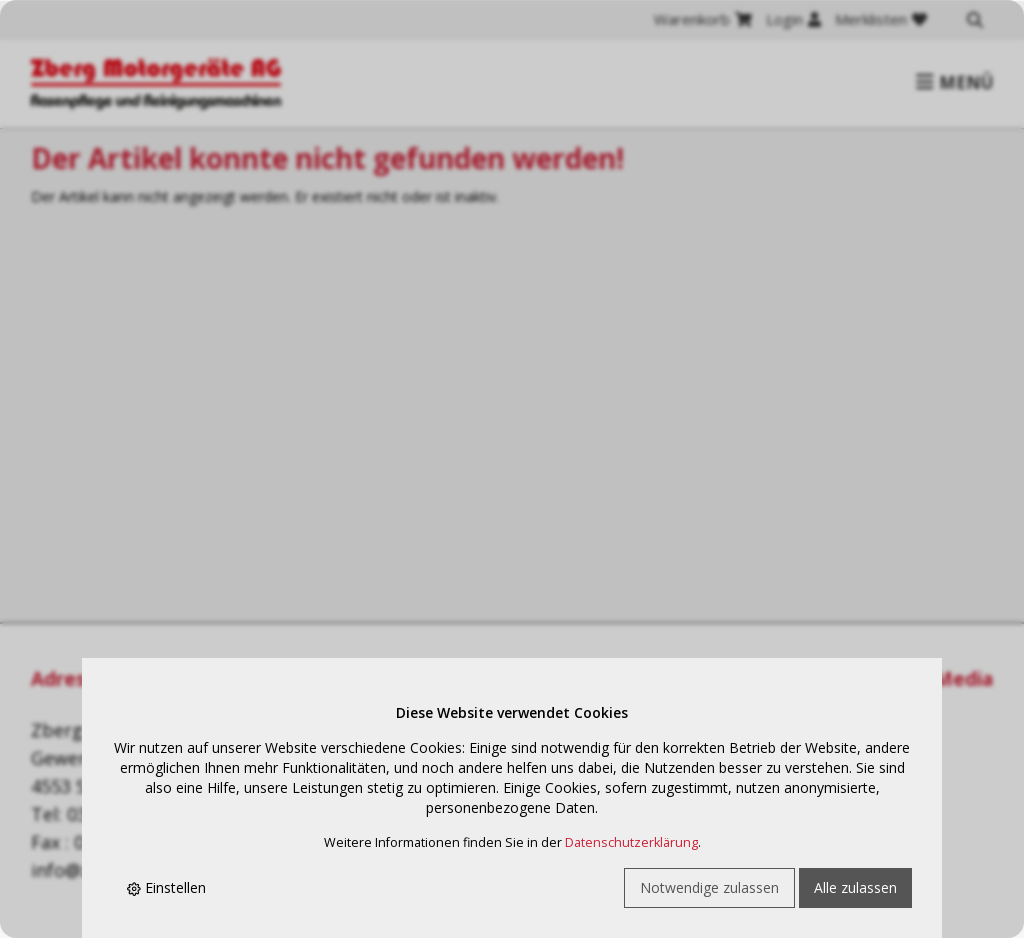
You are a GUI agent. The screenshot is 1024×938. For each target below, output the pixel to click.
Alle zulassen (855, 887)
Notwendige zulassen (709, 887)
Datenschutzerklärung (631, 842)
